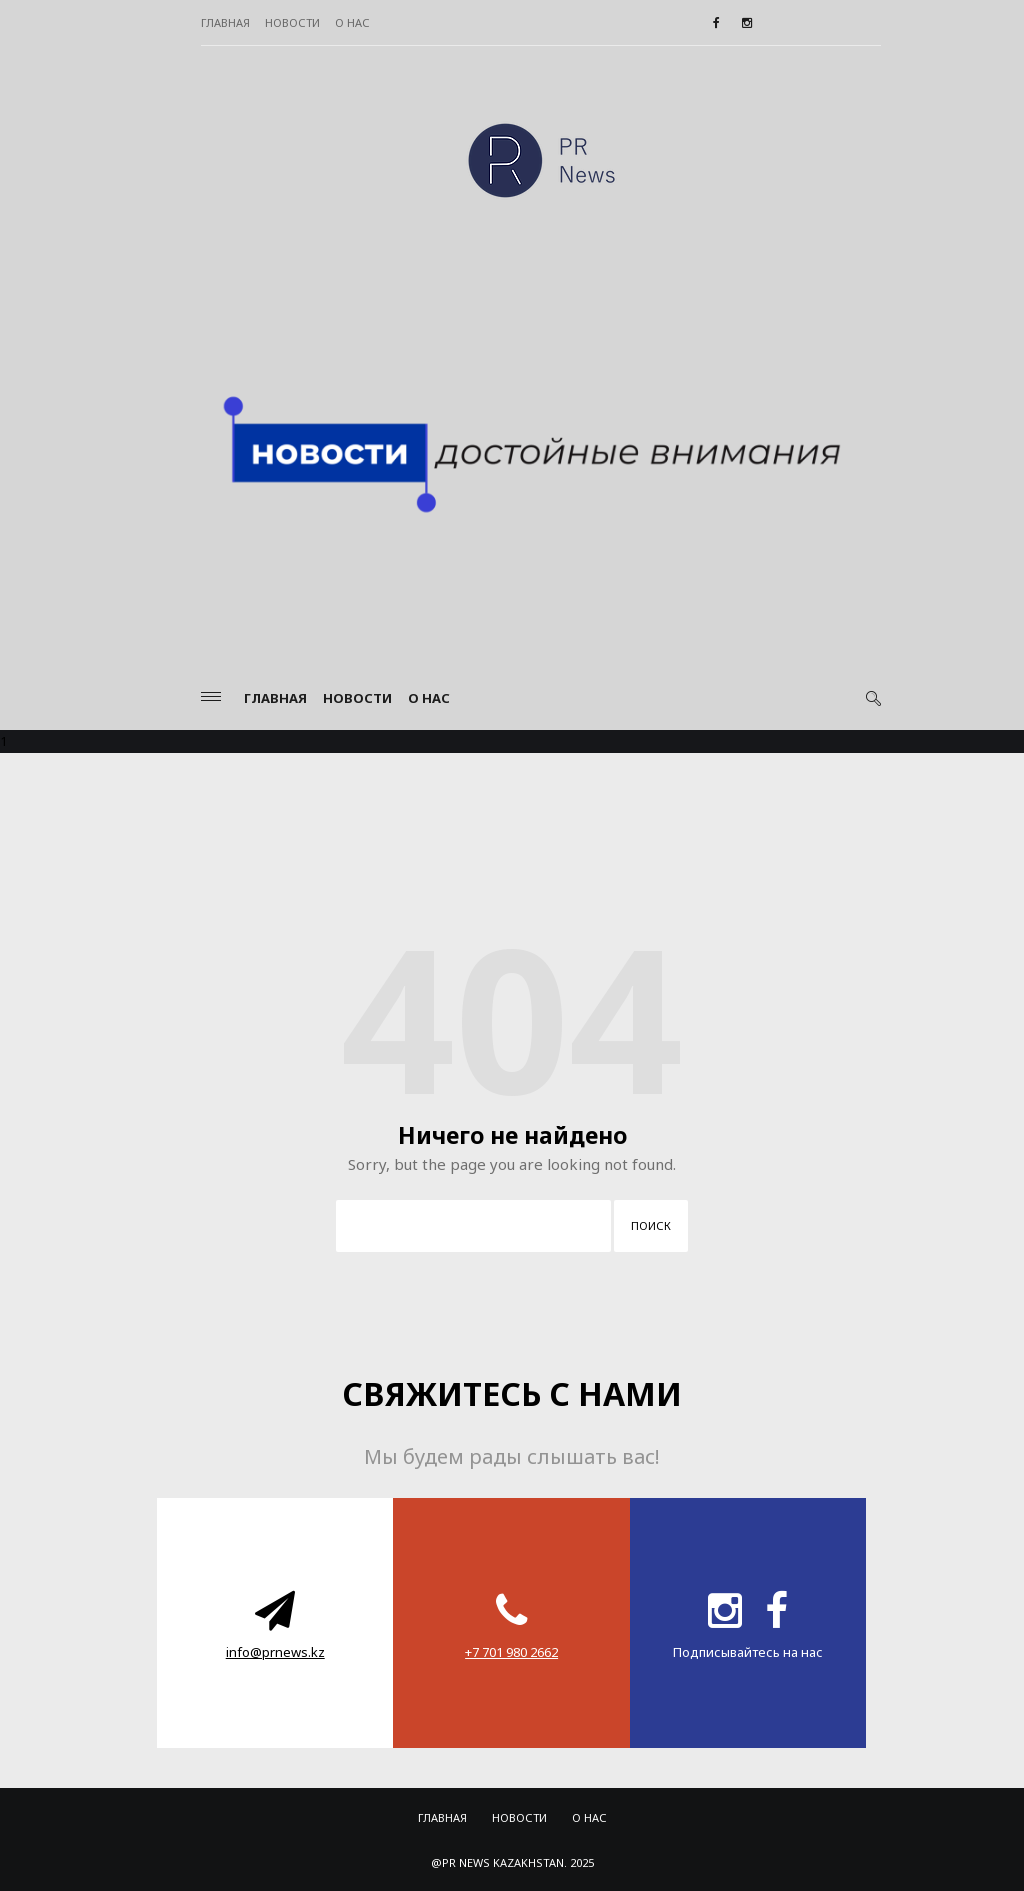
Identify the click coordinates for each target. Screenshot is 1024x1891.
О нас (352, 22)
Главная (225, 22)
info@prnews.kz (275, 1652)
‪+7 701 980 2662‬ (511, 1652)
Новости (292, 22)
